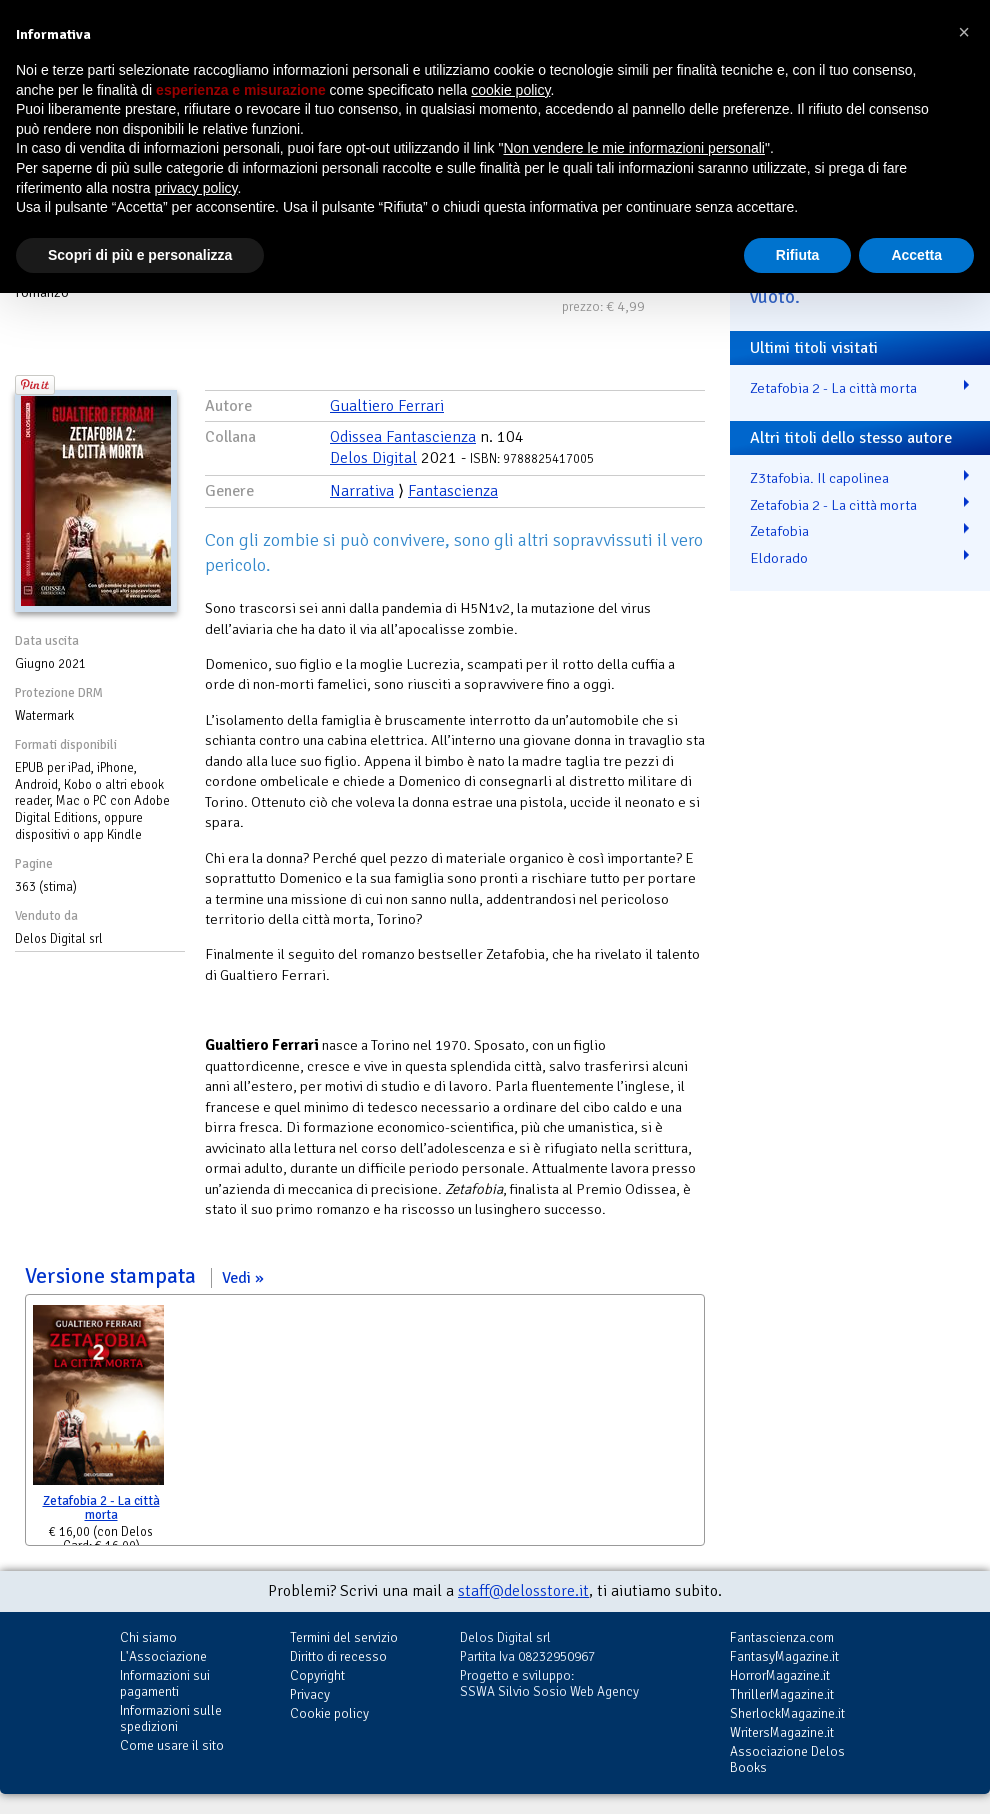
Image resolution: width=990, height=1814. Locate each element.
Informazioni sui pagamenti (165, 1683)
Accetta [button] (916, 255)
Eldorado (779, 558)
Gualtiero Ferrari (387, 406)
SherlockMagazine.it (787, 1713)
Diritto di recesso (338, 1656)
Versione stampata (144, 1276)
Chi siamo (148, 1637)
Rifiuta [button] (798, 255)
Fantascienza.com (782, 1637)
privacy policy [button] (196, 188)
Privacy (310, 1694)
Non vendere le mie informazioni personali (633, 148)
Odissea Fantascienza (403, 437)
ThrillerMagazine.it (782, 1694)
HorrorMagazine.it (780, 1675)
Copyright (317, 1675)
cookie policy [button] (510, 90)
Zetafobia (779, 531)
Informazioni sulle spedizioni (171, 1718)
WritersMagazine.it (782, 1732)
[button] (964, 32)
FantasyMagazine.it (784, 1656)
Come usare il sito (172, 1745)
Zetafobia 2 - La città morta (101, 1508)
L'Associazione (163, 1656)
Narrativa (362, 491)
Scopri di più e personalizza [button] (140, 255)
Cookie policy (329, 1713)
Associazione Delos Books (787, 1759)
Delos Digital (373, 458)
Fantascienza (453, 491)
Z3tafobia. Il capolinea (819, 478)
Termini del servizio (344, 1637)
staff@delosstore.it (523, 1591)
